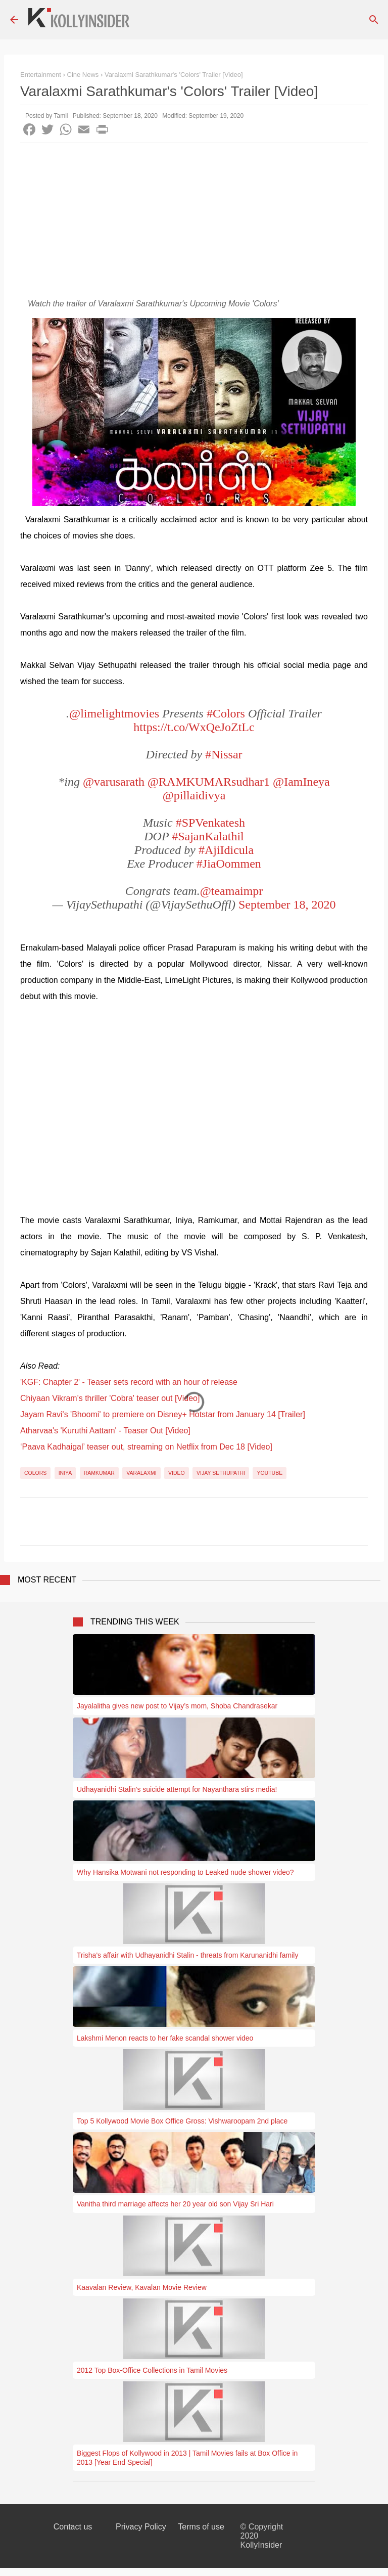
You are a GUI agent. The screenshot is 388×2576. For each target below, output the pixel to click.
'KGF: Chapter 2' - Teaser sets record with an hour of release (128, 1382)
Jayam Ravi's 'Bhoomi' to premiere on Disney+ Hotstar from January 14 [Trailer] (162, 1414)
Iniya (65, 1473)
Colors (35, 1473)
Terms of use (201, 2526)
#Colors (226, 713)
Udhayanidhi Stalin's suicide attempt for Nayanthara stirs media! (177, 1789)
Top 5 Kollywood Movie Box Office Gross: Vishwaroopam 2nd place (182, 2121)
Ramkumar (99, 1473)
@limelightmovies (114, 713)
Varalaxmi (141, 1473)
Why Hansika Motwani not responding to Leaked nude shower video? (185, 1872)
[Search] (374, 20)
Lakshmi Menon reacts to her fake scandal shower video (165, 2038)
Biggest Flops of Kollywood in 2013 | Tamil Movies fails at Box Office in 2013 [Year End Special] (187, 2457)
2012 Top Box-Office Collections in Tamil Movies (152, 2370)
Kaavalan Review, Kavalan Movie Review (142, 2287)
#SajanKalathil (208, 836)
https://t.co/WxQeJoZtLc (193, 727)
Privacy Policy (141, 2526)
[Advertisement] (194, 219)
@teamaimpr (231, 890)
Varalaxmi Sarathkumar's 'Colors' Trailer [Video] (174, 74)
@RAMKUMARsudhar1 (209, 781)
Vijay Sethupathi (221, 1473)
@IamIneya (301, 781)
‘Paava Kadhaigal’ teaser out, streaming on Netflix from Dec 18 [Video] (146, 1446)
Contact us (73, 2526)
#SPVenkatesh (210, 822)
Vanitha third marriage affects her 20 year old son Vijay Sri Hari (175, 2204)
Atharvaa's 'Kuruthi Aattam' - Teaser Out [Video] (105, 1430)
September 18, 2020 (287, 904)
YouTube (269, 1473)
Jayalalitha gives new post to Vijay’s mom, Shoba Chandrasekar (177, 1706)
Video (176, 1473)
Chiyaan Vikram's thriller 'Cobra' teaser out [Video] (110, 1398)
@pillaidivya (194, 795)
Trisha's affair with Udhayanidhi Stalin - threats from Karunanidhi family (187, 1955)
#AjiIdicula (226, 849)
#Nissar (223, 754)
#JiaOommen (229, 863)
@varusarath (113, 781)
